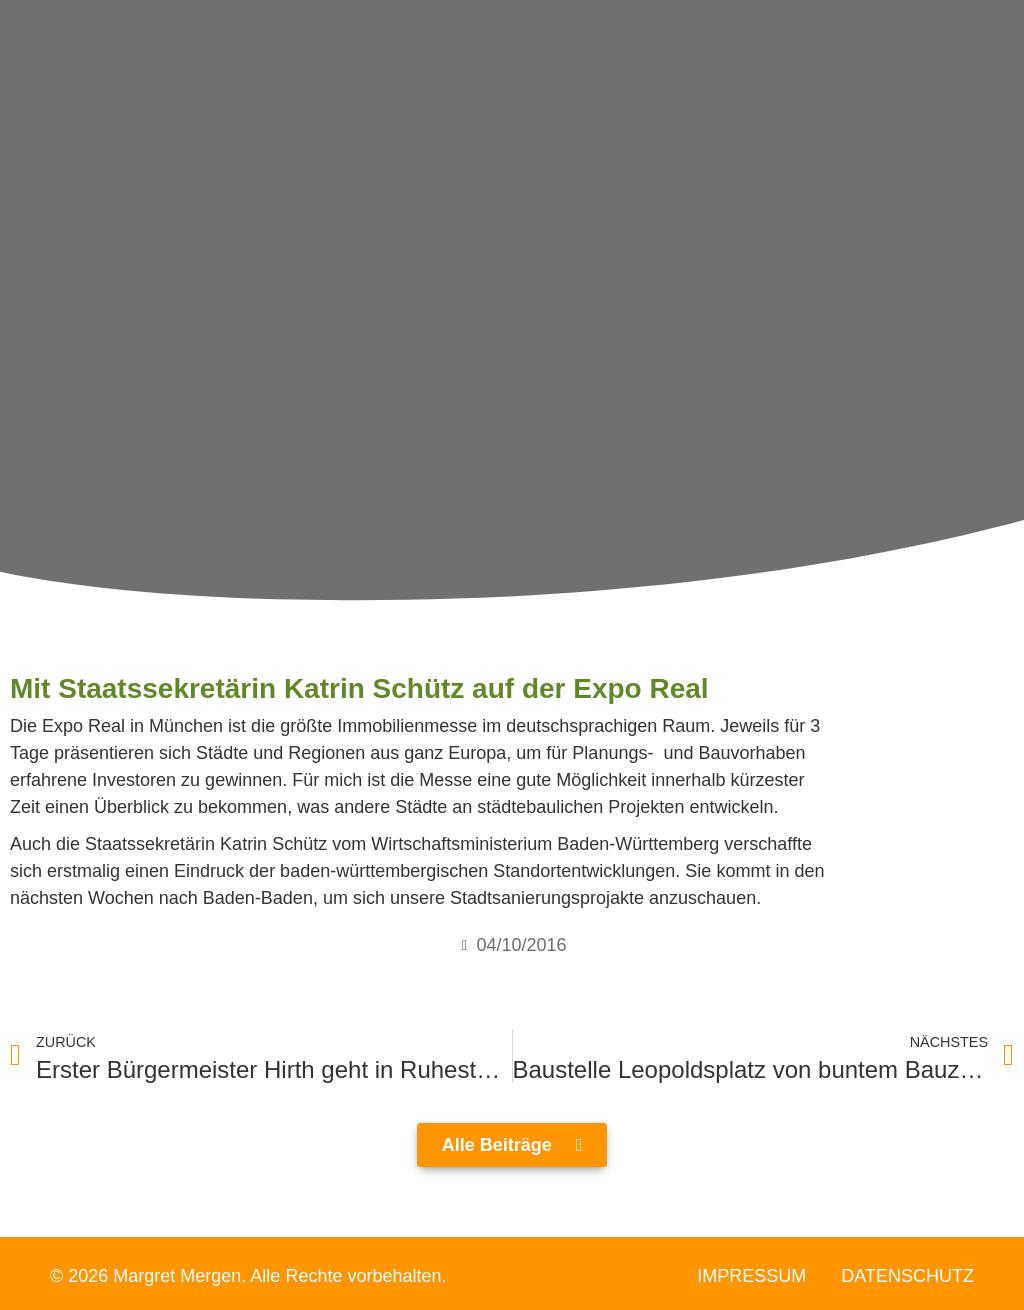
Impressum (751, 1276)
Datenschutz (907, 1276)
